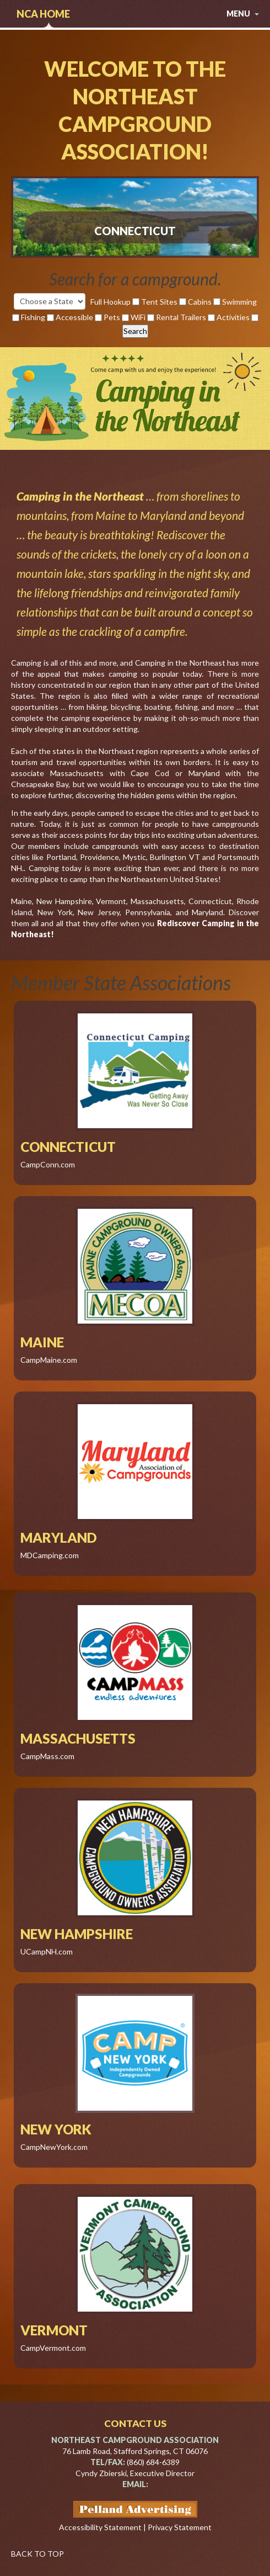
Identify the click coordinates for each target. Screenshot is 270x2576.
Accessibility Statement (100, 2527)
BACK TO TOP (37, 2553)
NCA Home (43, 14)
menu (242, 13)
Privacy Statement (180, 2527)
